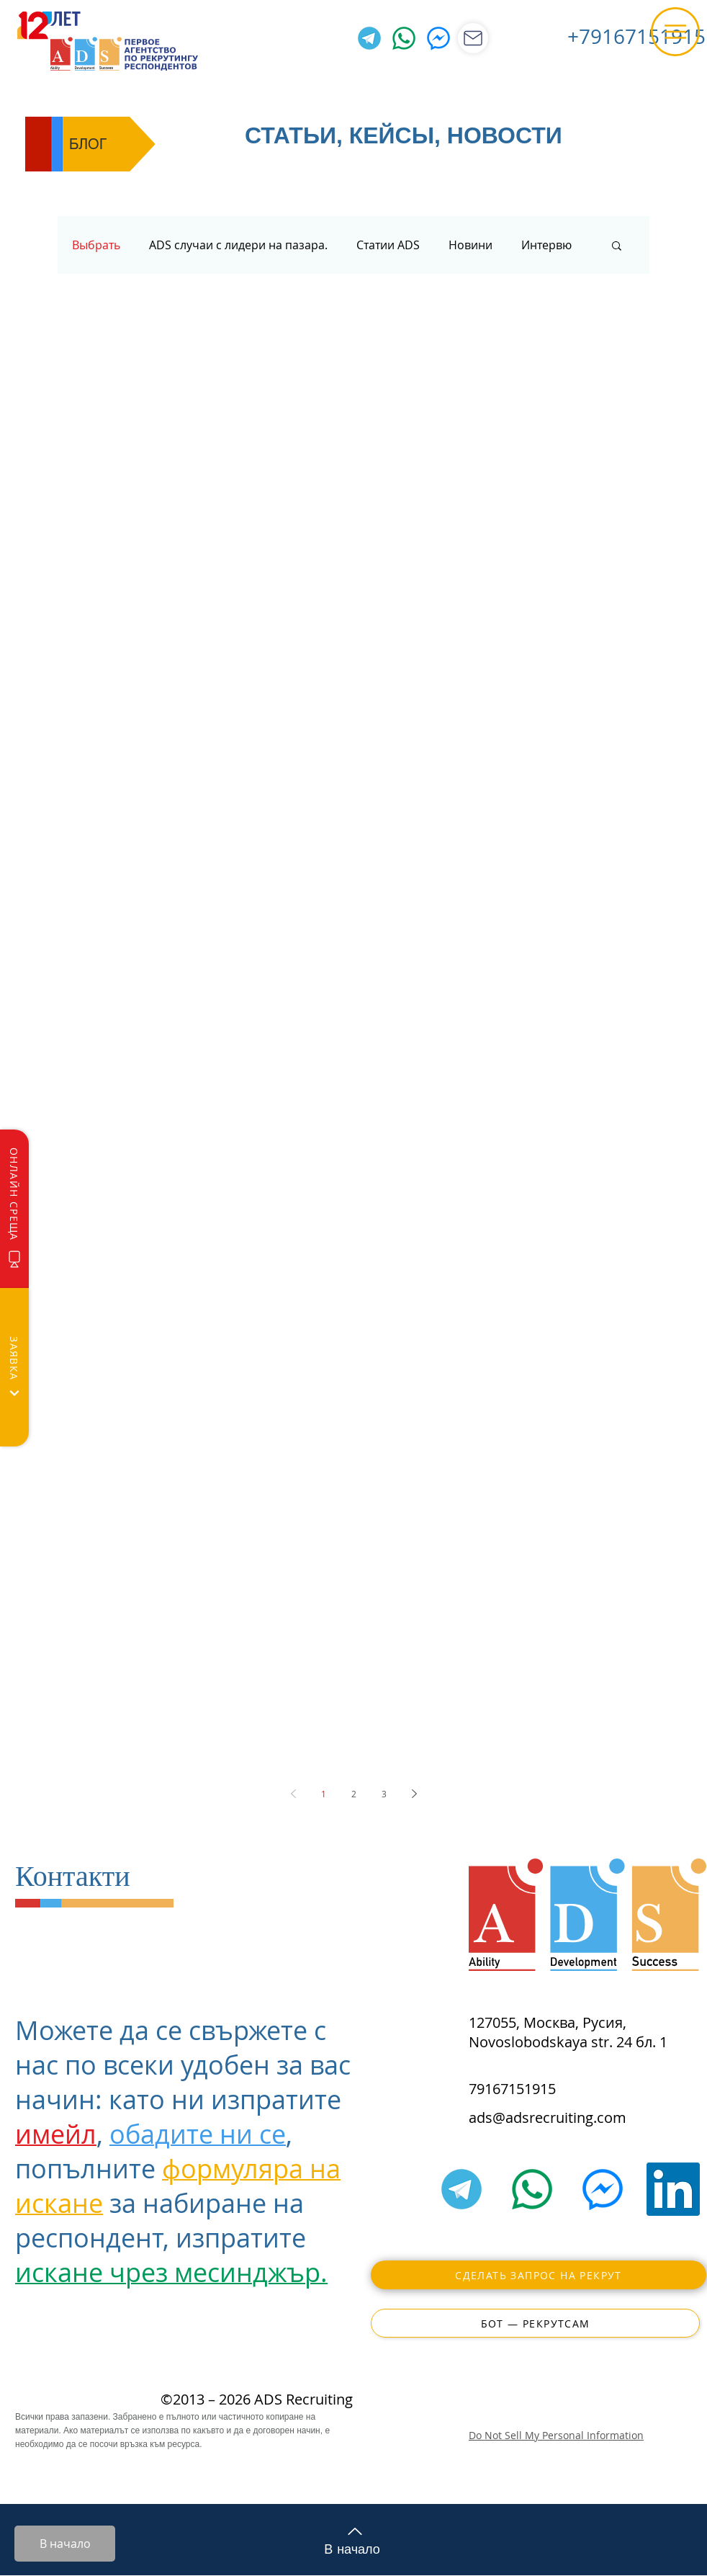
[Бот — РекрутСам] (535, 2323)
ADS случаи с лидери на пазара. (238, 245)
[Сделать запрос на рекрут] (538, 2274)
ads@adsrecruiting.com (547, 2117)
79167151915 (512, 2088)
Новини (470, 245)
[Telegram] (369, 38)
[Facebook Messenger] (438, 38)
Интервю (546, 245)
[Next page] (414, 1794)
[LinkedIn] (673, 2189)
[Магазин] (473, 38)
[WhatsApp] (404, 38)
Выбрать (96, 245)
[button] (675, 31)
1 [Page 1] (323, 1793)
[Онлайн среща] (14, 1209)
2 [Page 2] (353, 1793)
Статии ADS (388, 245)
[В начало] (64, 2544)
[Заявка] (14, 1367)
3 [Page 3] (384, 1793)
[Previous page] (293, 1794)
